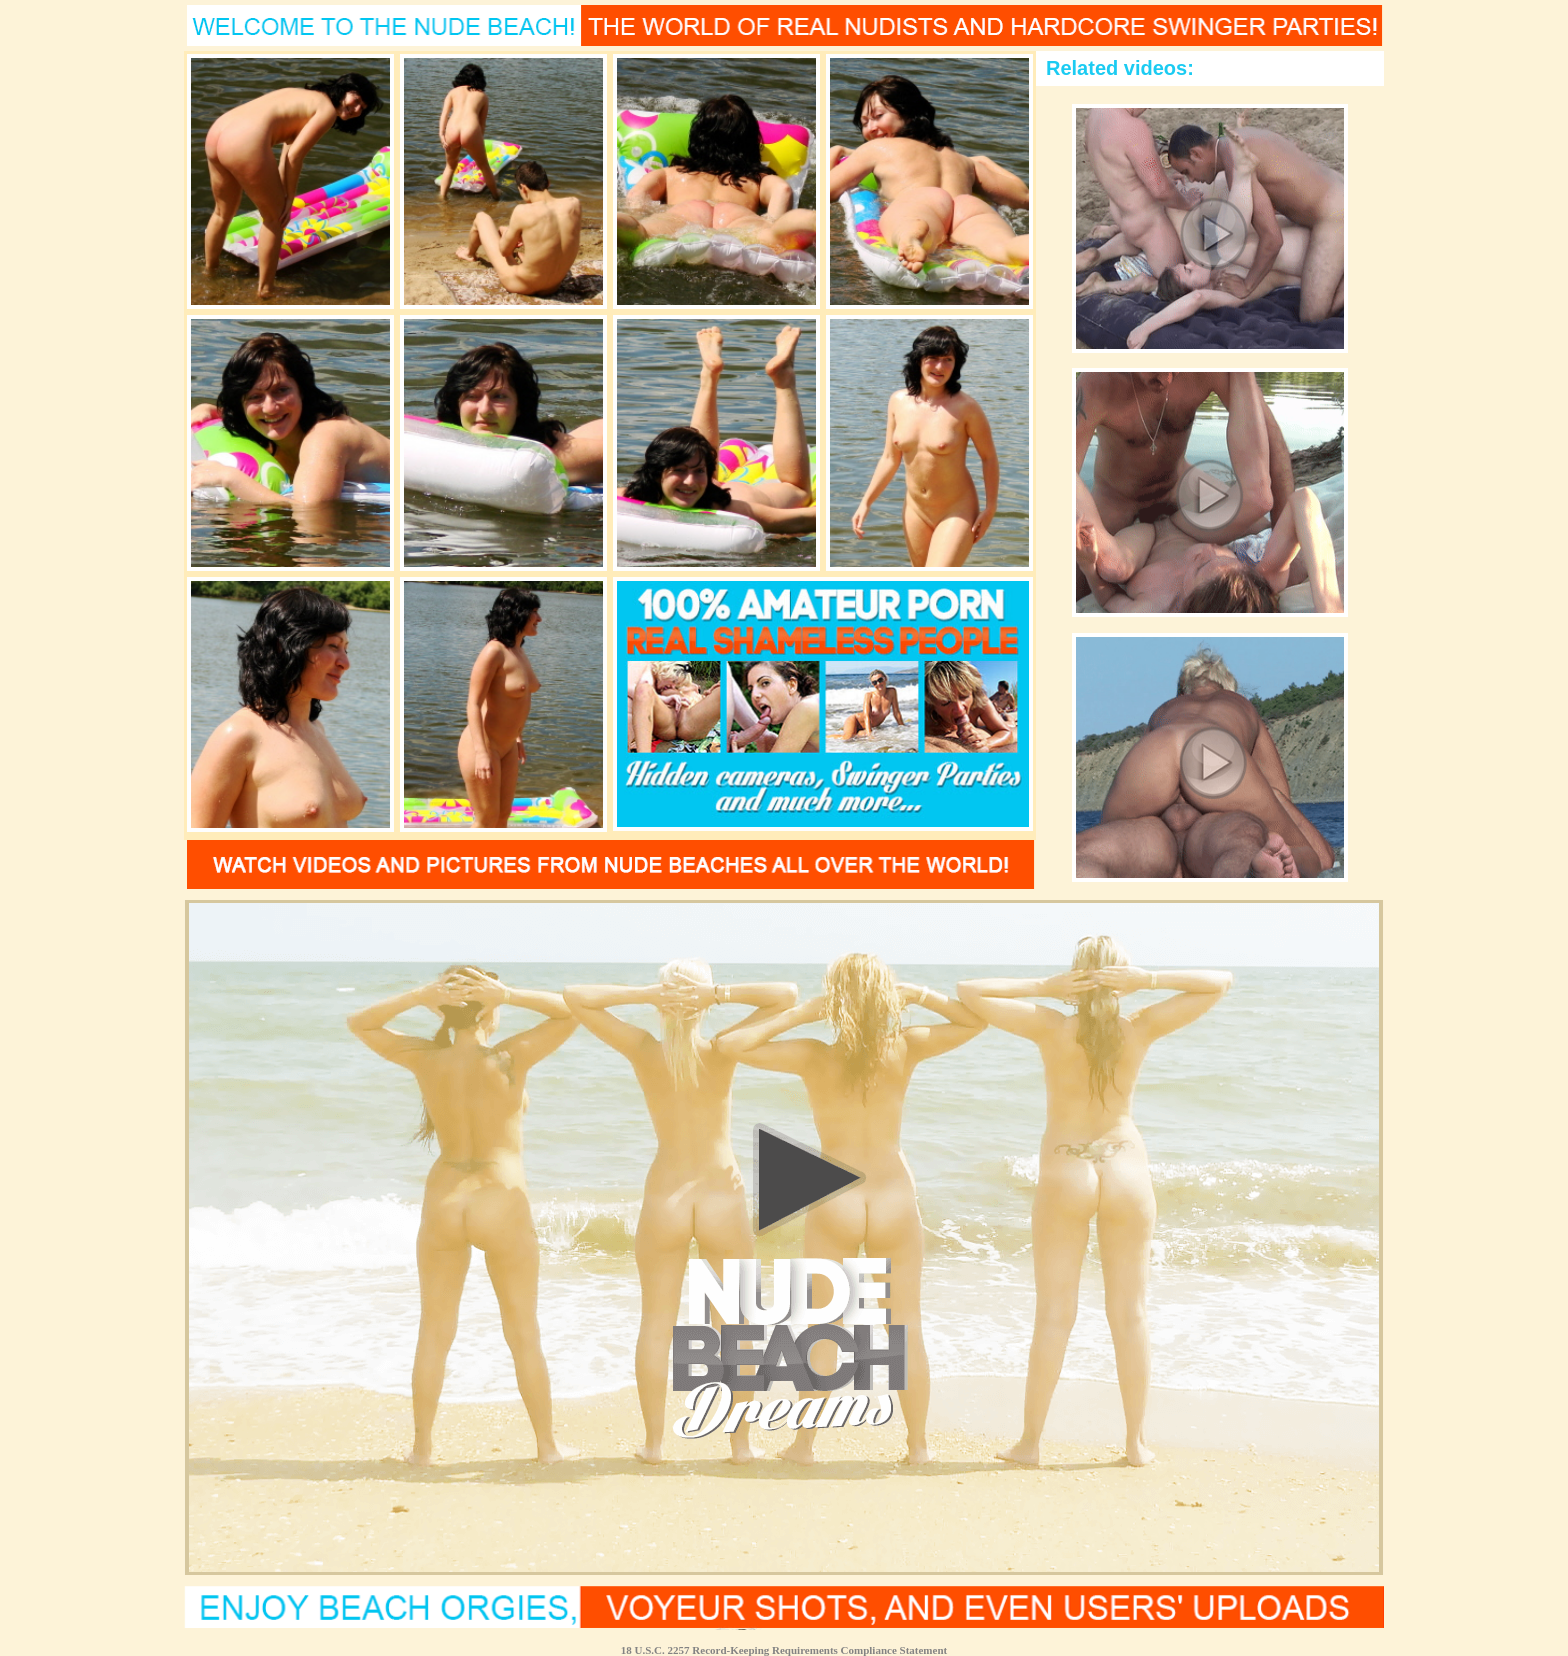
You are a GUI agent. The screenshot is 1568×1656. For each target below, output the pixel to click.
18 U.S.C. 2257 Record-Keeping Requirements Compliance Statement (784, 1650)
